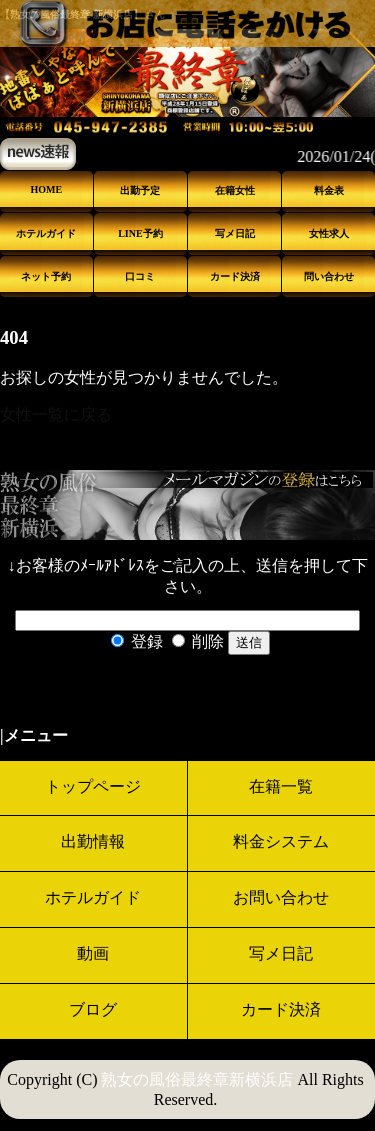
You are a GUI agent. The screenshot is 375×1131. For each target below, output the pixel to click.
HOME (46, 189)
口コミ (140, 276)
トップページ (93, 786)
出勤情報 (93, 841)
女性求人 (329, 233)
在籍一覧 (281, 786)
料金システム (281, 841)
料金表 (329, 190)
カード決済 (235, 276)
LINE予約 (140, 233)
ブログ (93, 1009)
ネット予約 (46, 276)
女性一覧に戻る (56, 414)
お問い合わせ (281, 897)
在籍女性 (235, 190)
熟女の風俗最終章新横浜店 (197, 1079)
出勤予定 (140, 190)
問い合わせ (329, 276)
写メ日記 (235, 233)
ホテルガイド (46, 233)
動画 (93, 953)
